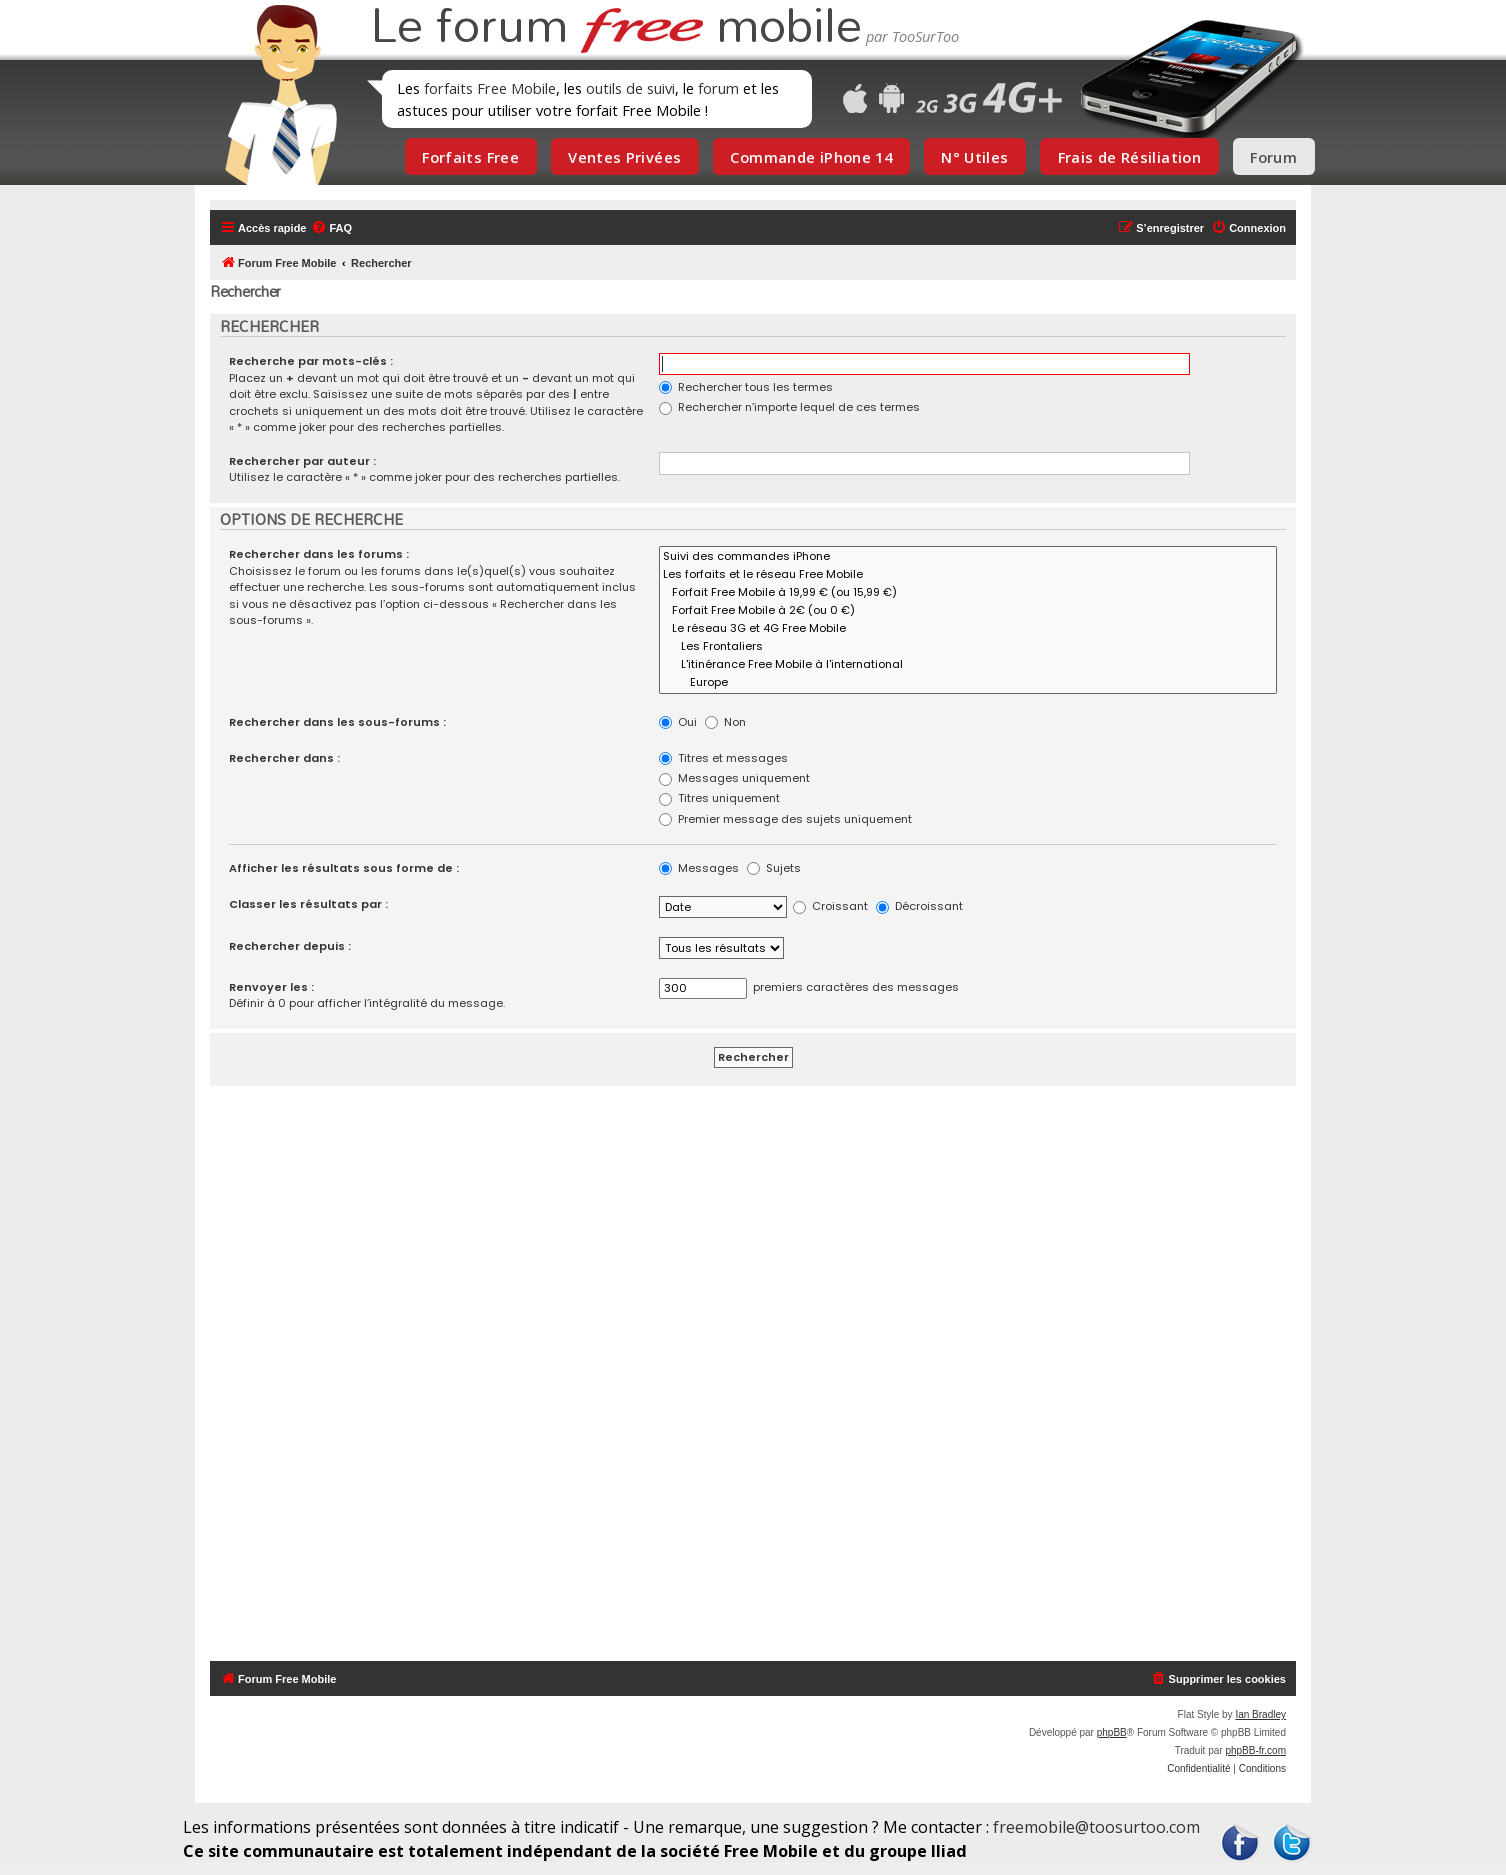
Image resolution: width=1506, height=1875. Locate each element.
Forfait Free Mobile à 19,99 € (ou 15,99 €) (968, 593)
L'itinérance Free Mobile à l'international (968, 665)
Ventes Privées (624, 157)
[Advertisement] (765, 1373)
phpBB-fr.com (1255, 1750)
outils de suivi (630, 88)
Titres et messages (723, 758)
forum (718, 88)
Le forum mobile (616, 28)
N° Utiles (974, 157)
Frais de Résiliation (1129, 157)
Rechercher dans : (284, 758)
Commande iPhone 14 (811, 157)
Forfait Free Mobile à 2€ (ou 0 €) (968, 611)
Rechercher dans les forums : (319, 554)
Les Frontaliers (968, 647)
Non (725, 722)
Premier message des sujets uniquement (785, 819)
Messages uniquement (734, 778)
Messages (699, 868)
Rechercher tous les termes (746, 387)
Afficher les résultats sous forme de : (344, 868)
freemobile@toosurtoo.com (1096, 1827)
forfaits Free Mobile (490, 88)
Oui (678, 722)
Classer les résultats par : (308, 904)
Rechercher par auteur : (302, 461)
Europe (968, 683)
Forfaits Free (470, 157)
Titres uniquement (719, 798)
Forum (1273, 157)
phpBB (1112, 1732)
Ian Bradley (1260, 1714)
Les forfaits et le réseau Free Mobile (968, 575)
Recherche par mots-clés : (311, 361)
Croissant (830, 906)
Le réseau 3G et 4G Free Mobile (968, 629)
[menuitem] (331, 228)
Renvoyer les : (271, 987)
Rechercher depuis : (290, 946)
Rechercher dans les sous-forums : (337, 722)
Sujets (774, 868)
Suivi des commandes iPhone (968, 557)
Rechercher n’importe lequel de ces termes (789, 407)
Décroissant (919, 906)
